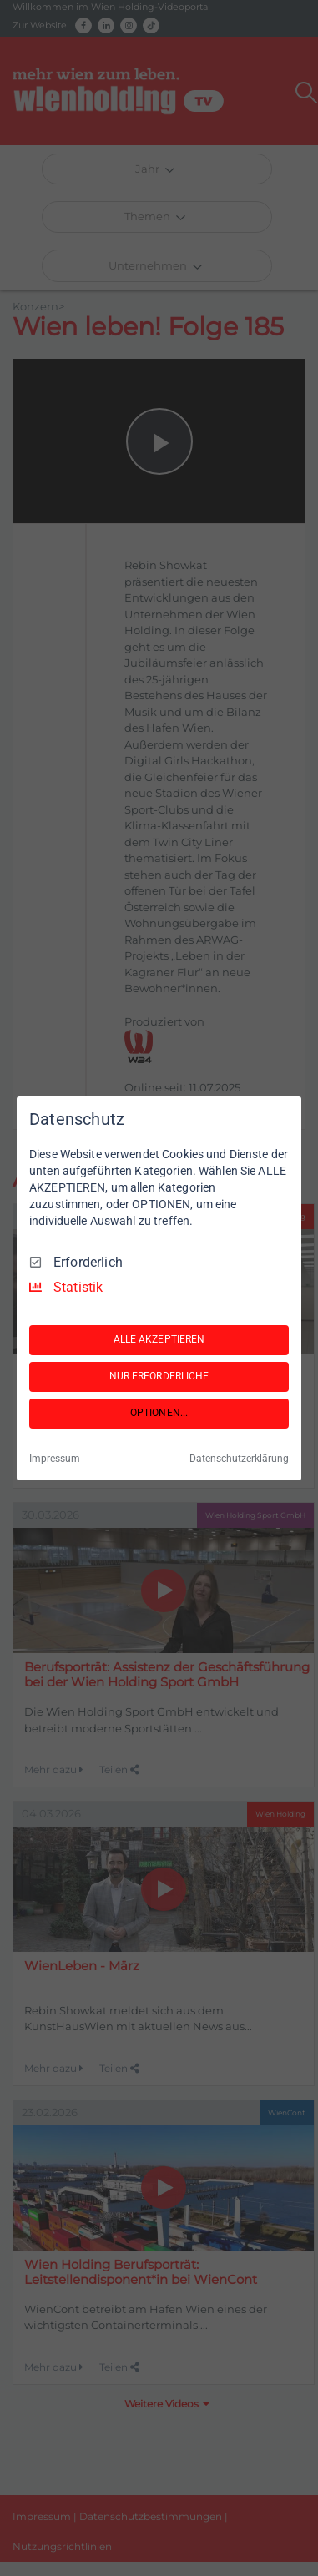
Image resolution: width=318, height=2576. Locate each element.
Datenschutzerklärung (239, 1459)
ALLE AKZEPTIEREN (159, 1339)
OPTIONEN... (159, 1413)
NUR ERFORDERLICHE (159, 1376)
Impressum (54, 1459)
